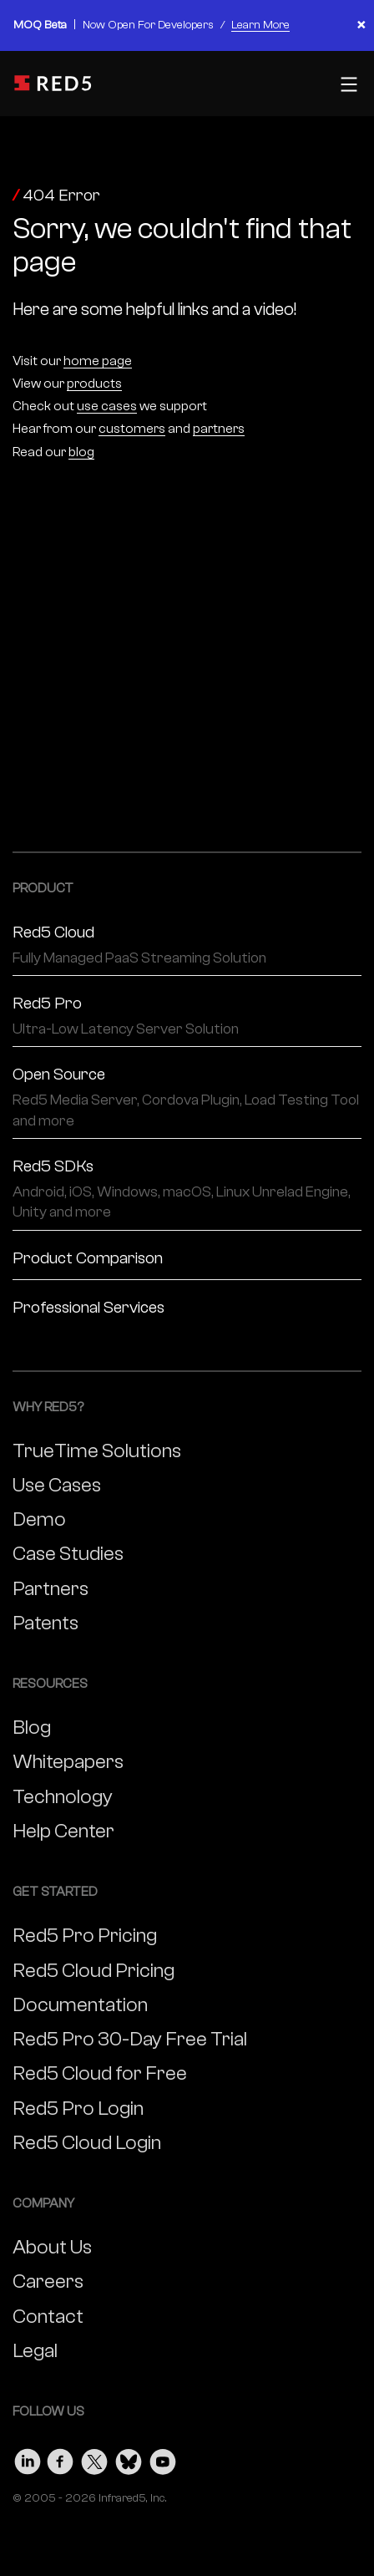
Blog (32, 1727)
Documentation (80, 2005)
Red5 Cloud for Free (100, 2073)
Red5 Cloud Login (87, 2142)
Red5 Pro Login (78, 2108)
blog (81, 452)
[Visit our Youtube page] (163, 2458)
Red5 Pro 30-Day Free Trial (130, 2039)
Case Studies (68, 1553)
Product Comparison (88, 1258)
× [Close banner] (361, 25)
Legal (35, 2351)
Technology (63, 1797)
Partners (50, 1589)
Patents (45, 1623)
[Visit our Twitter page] (94, 2458)
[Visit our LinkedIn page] (28, 2458)
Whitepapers (68, 1761)
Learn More (260, 25)
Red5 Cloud (187, 945)
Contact (48, 2316)
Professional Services (88, 1307)
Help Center (63, 1831)
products (94, 383)
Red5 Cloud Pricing (93, 1970)
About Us (52, 2247)
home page (97, 360)
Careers (48, 2281)
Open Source (187, 1097)
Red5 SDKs (187, 1189)
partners (219, 428)
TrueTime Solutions (97, 1451)
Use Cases (57, 1485)
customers (132, 428)
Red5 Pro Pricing (85, 1935)
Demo (39, 1519)
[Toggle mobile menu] (347, 84)
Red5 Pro (187, 1016)
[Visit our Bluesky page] (129, 2458)
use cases (107, 406)
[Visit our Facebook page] (61, 2458)
